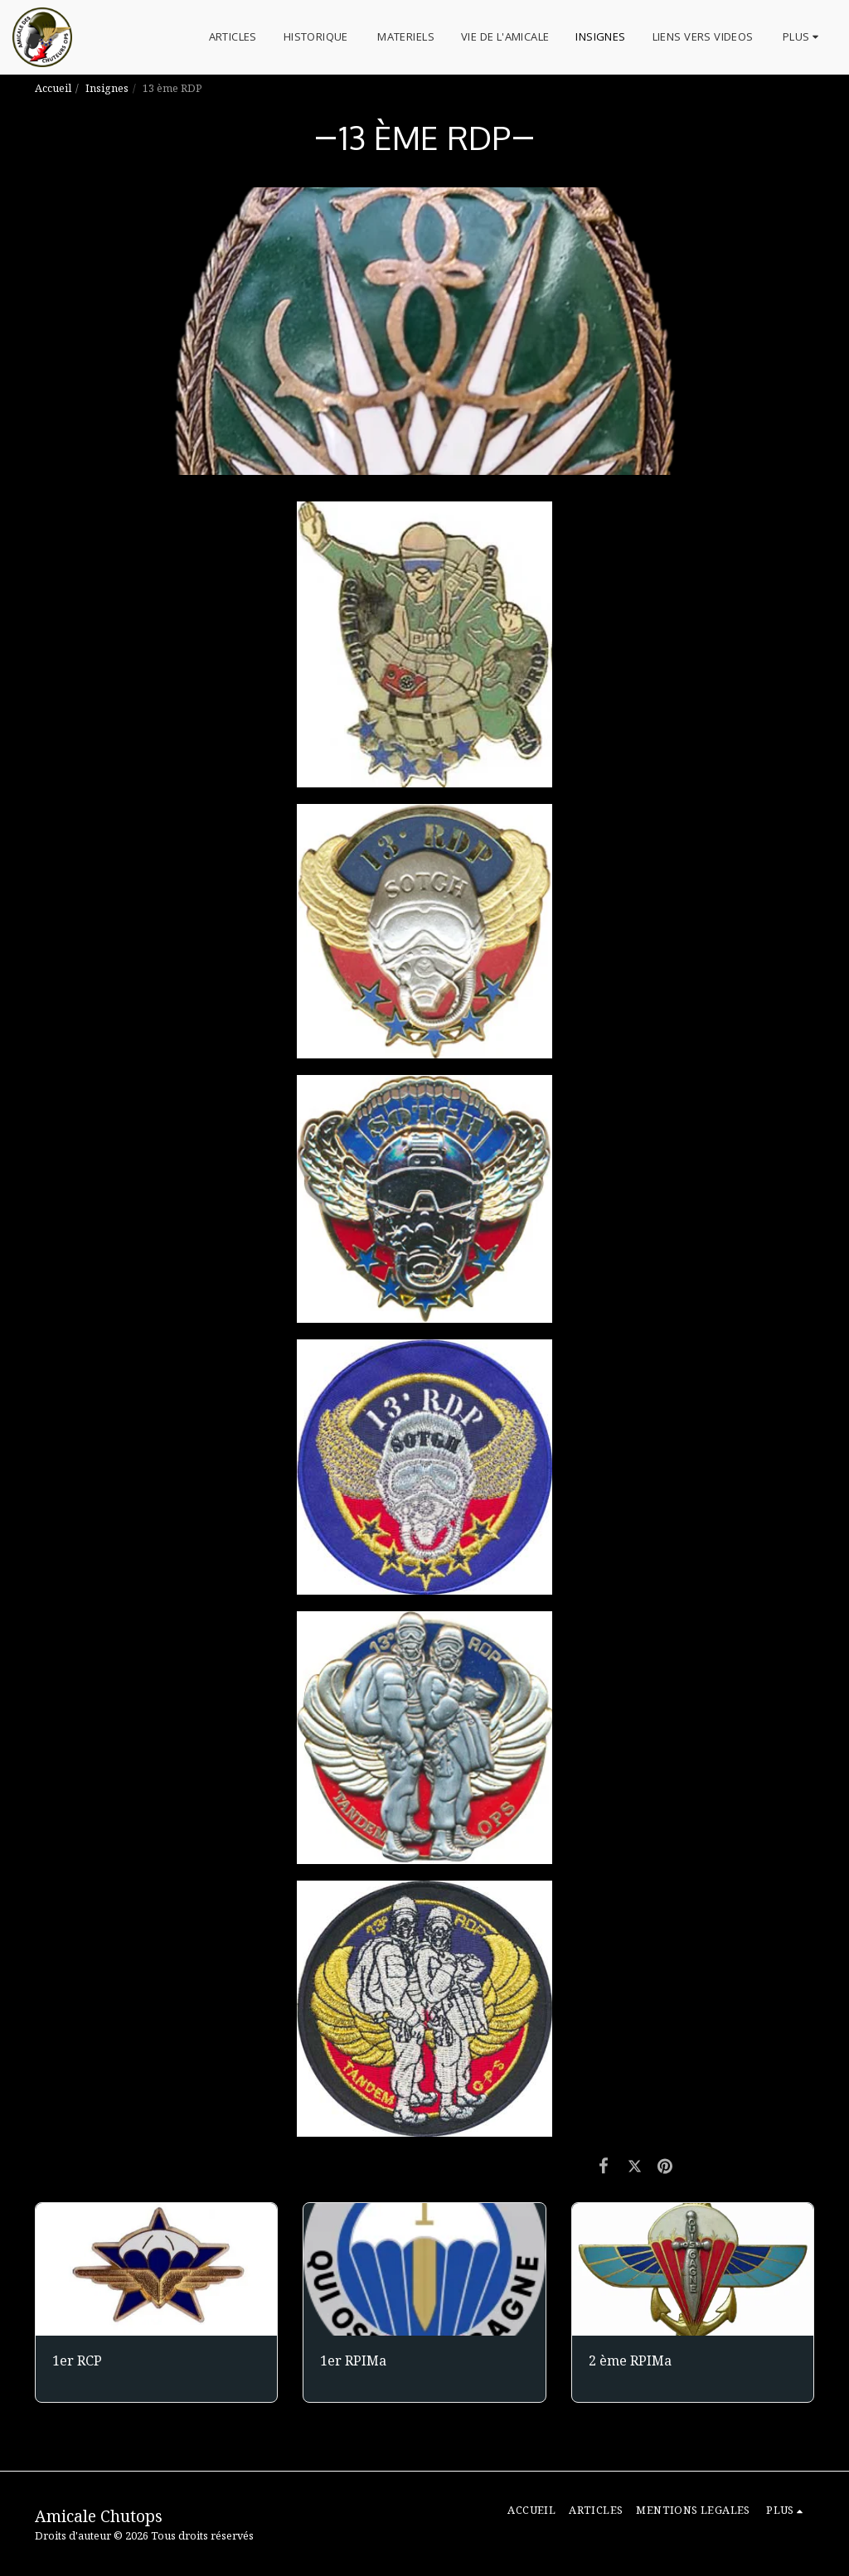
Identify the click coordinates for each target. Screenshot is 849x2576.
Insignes (107, 87)
